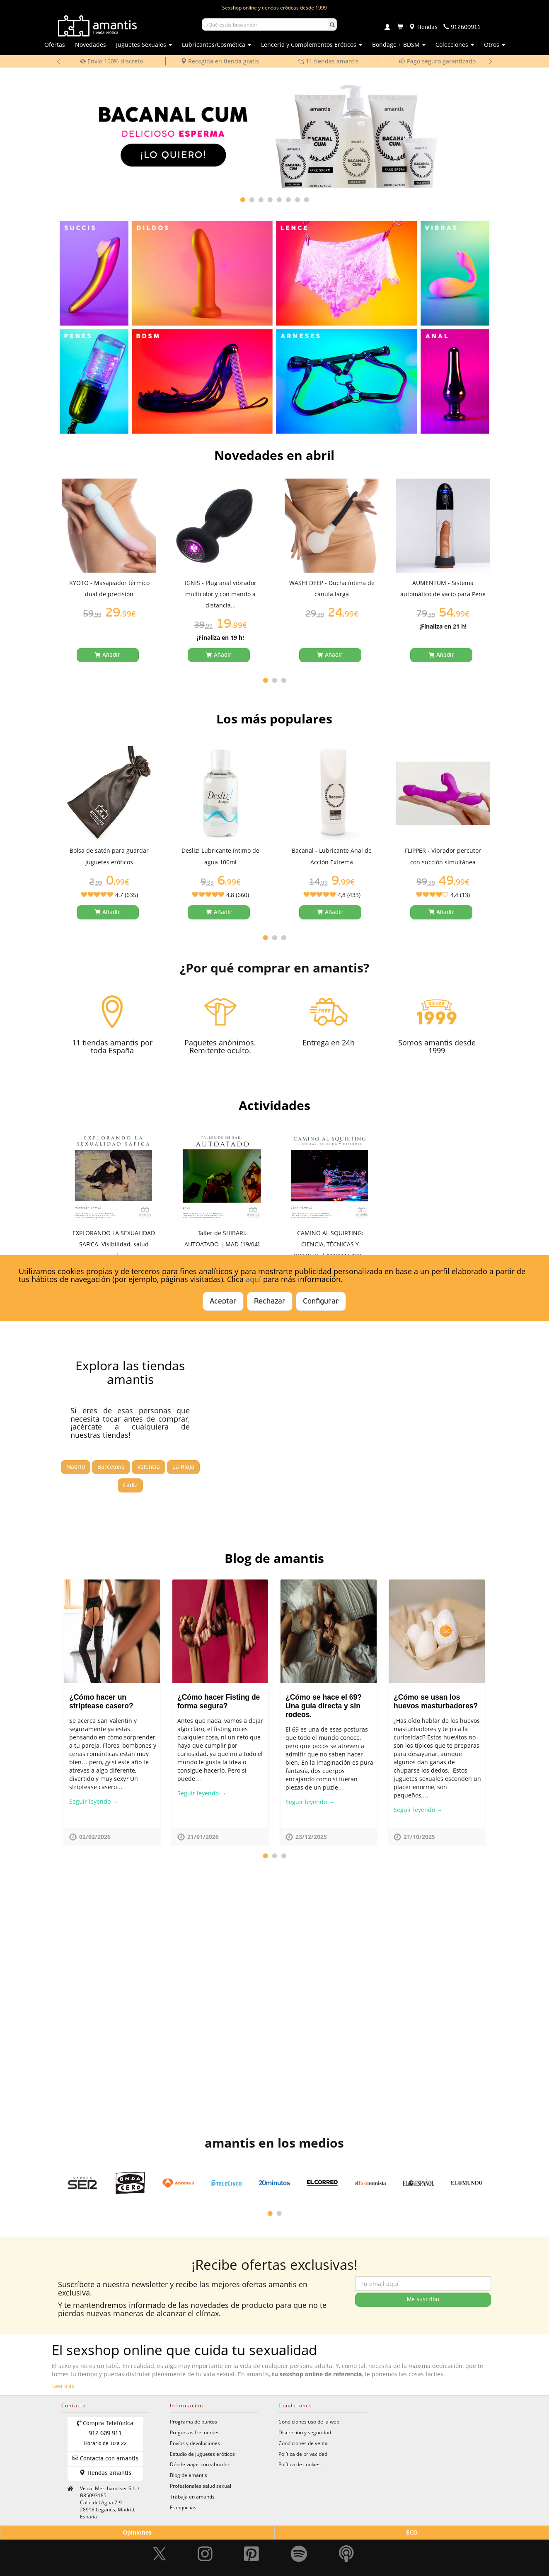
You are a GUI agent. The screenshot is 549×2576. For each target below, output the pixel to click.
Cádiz (130, 1485)
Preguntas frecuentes (195, 2432)
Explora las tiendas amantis (130, 1372)
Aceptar (223, 1301)
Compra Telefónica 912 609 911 (105, 2433)
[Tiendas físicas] (423, 27)
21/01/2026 (203, 1837)
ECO (412, 2532)
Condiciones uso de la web (308, 2421)
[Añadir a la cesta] (108, 655)
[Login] (387, 28)
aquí (253, 1279)
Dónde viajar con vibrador (200, 2464)
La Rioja (183, 1467)
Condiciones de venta (303, 2443)
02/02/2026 (95, 1837)
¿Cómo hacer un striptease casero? (101, 1701)
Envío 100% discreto (111, 61)
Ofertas (54, 44)
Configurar (321, 1301)
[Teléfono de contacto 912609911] (462, 27)
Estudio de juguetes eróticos (202, 2453)
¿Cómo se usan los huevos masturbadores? (436, 1701)
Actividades (274, 1105)
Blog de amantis (274, 1558)
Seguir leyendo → (93, 1801)
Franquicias (183, 2507)
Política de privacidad (302, 2453)
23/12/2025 (311, 1837)
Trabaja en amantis (192, 2496)
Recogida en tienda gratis (220, 61)
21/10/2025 (419, 1837)
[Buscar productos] (265, 24)
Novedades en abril (274, 455)
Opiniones (137, 2532)
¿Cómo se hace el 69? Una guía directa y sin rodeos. (323, 1706)
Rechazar (269, 1301)
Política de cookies (299, 2464)
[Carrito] (400, 27)
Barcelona (111, 1467)
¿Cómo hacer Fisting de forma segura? (218, 1701)
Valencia (148, 1467)
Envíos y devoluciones (195, 2443)
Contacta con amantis (105, 2458)
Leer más (63, 2386)
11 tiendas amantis (328, 61)
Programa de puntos (193, 2421)
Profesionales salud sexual (200, 2485)
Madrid (75, 1467)
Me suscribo (423, 2300)
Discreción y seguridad (304, 2432)
